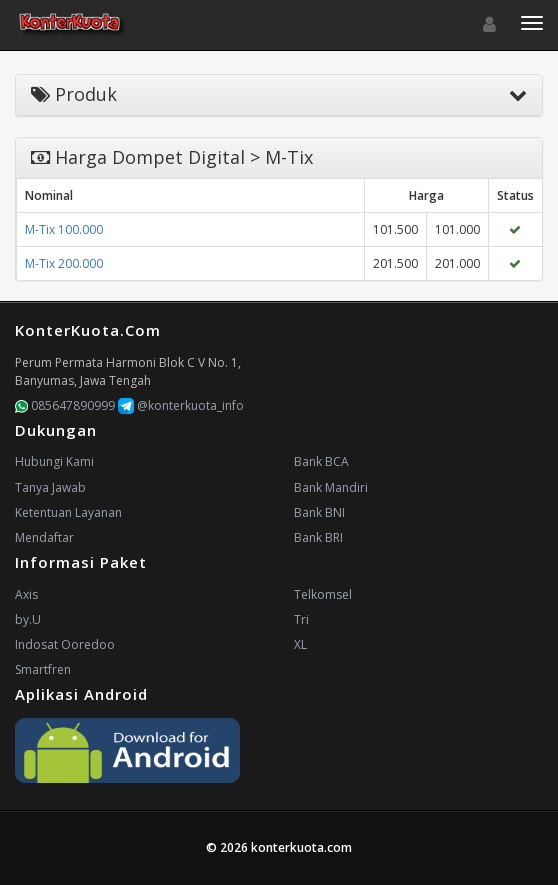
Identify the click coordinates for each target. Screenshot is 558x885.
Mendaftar (44, 537)
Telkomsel (323, 594)
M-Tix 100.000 (64, 229)
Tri (301, 619)
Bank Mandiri (331, 487)
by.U (28, 619)
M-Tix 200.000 (64, 263)
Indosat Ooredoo (65, 644)
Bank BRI (318, 537)
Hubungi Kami (54, 461)
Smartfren (43, 669)
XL (300, 644)
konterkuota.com (301, 847)
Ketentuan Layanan (68, 512)
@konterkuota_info (181, 405)
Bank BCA (321, 461)
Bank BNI (319, 512)
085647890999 (65, 405)
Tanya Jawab (50, 487)
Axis (26, 594)
